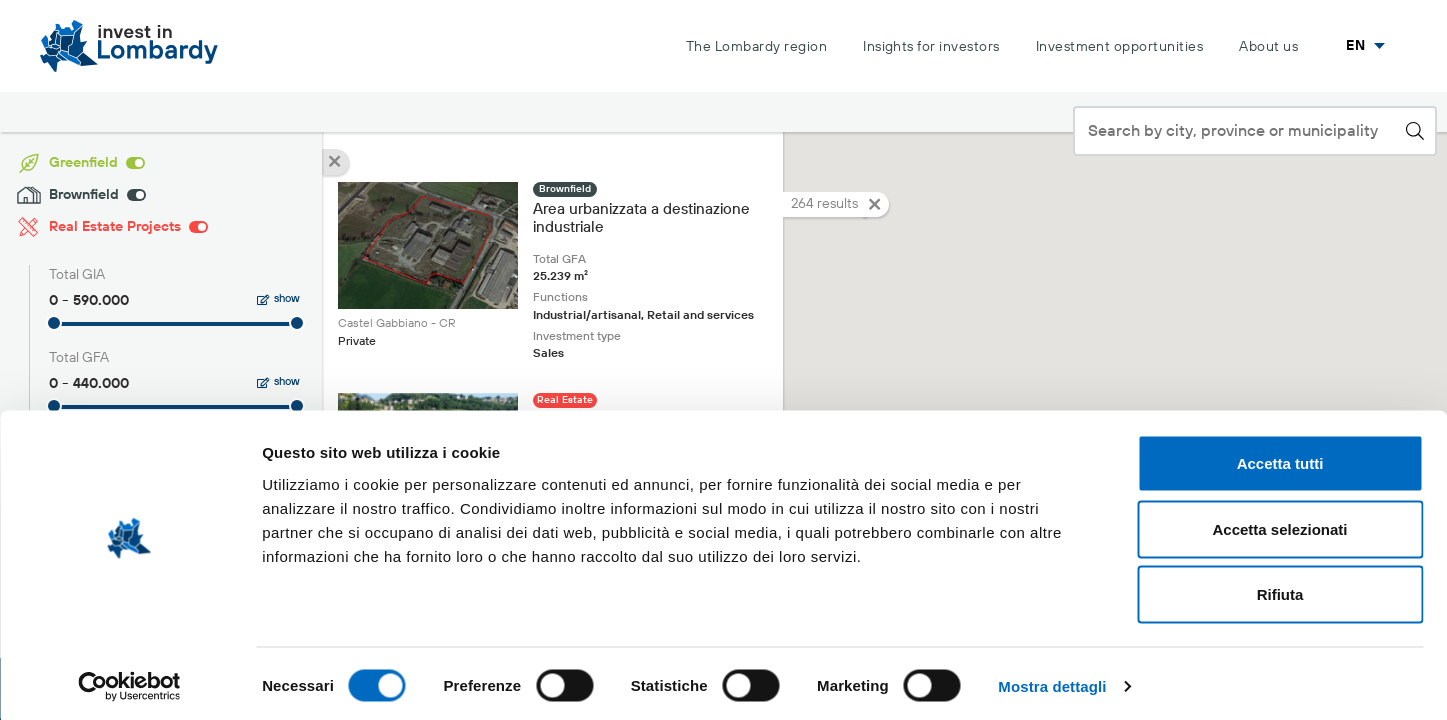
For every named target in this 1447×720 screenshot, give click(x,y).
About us (1268, 47)
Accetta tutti (1280, 457)
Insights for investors (931, 47)
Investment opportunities (1120, 47)
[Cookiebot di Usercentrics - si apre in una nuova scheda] (129, 681)
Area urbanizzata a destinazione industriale (641, 219)
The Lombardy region (756, 47)
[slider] (54, 323)
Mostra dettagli (1052, 680)
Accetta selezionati (1279, 523)
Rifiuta (1280, 588)
